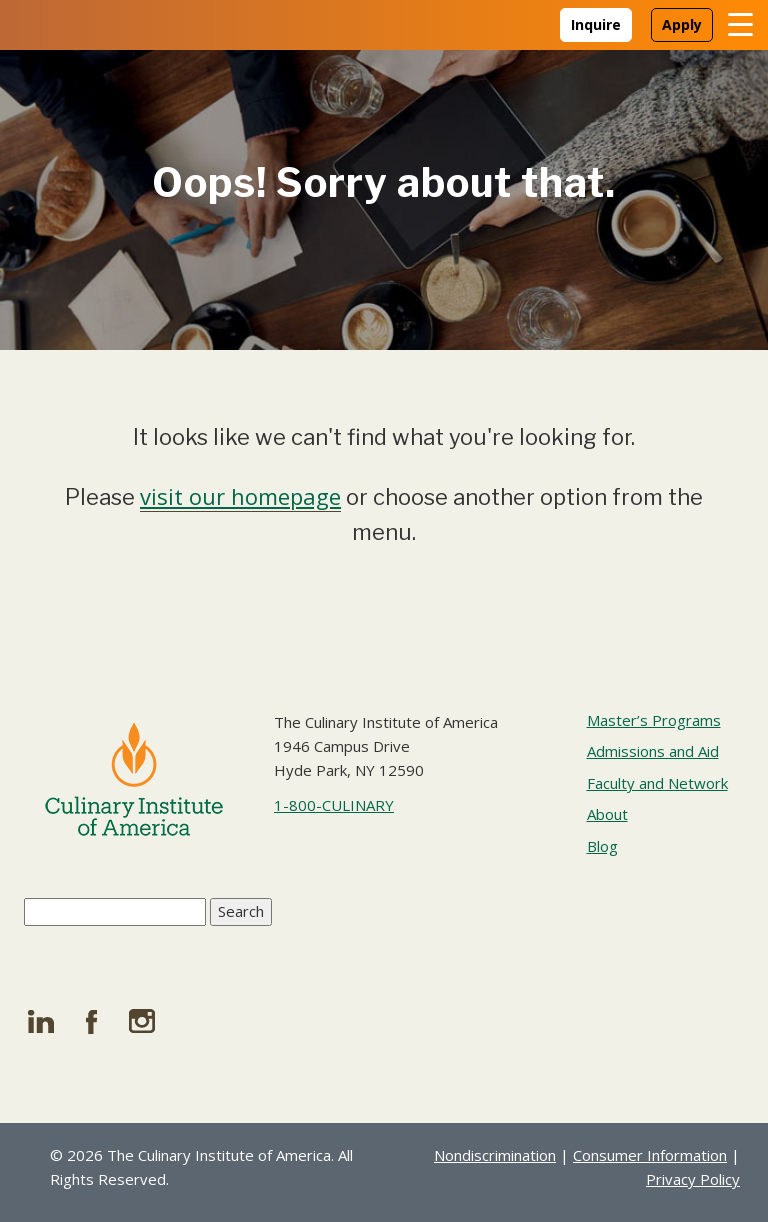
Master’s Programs (654, 720)
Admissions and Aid (653, 751)
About (607, 814)
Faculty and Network (657, 783)
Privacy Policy (693, 1179)
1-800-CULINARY (334, 805)
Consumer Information (650, 1155)
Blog (602, 846)
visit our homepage (240, 496)
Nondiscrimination (495, 1155)
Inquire (596, 24)
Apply (682, 24)
